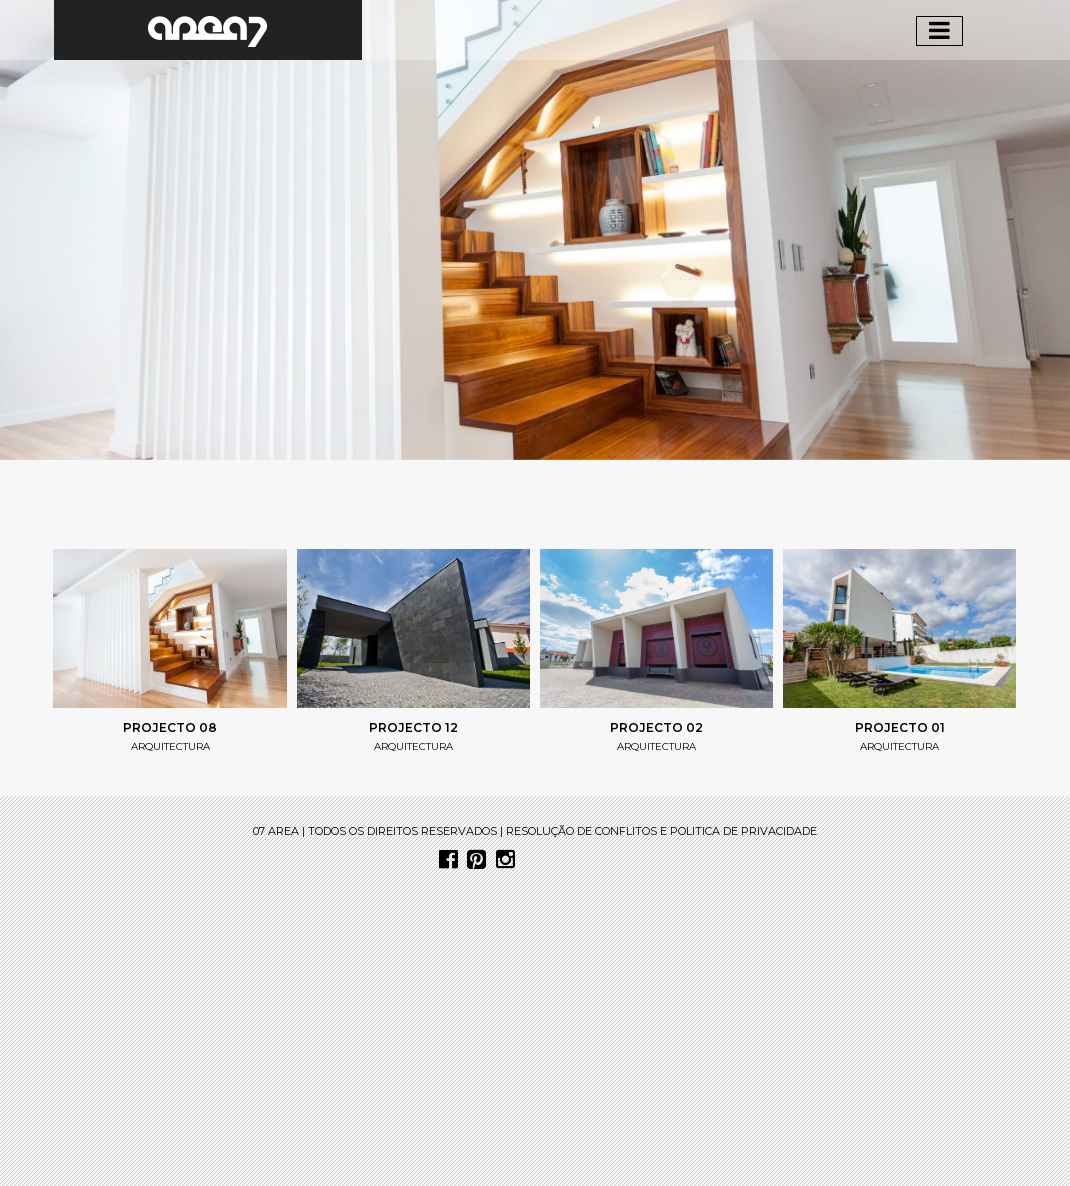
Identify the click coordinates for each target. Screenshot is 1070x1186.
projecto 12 (413, 727)
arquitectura (170, 746)
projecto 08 (170, 727)
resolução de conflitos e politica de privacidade (661, 831)
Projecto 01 (900, 727)
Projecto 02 (656, 727)
